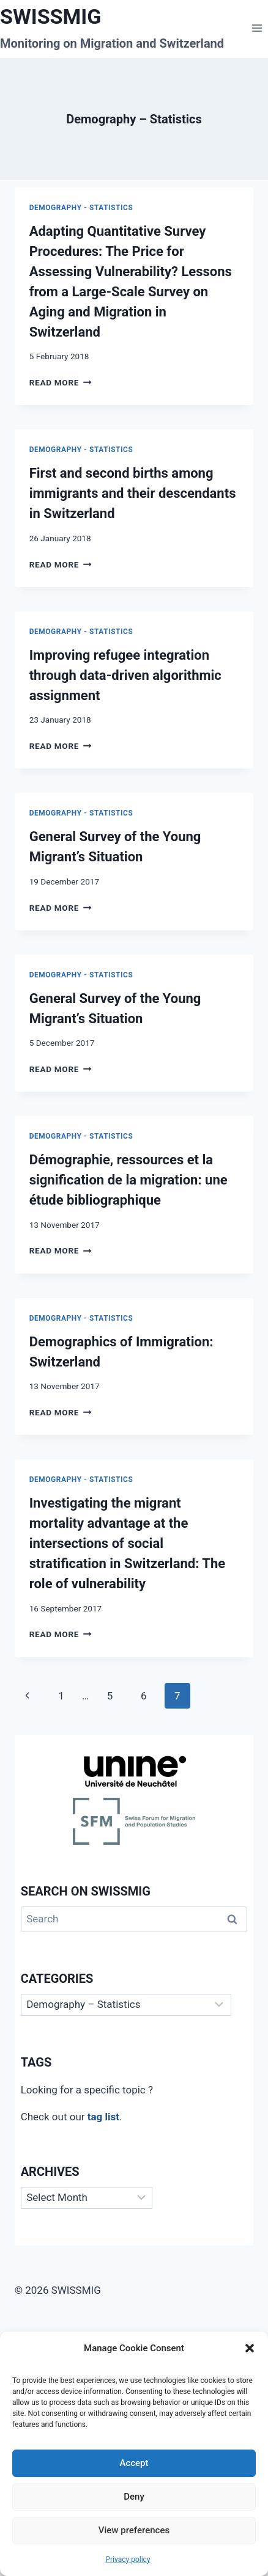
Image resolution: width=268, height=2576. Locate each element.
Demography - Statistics (81, 207)
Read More (60, 382)
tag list (103, 2117)
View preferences (134, 2530)
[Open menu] (256, 27)
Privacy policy (127, 2559)
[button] (250, 2348)
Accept (133, 2462)
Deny (134, 2496)
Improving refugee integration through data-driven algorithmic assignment (125, 675)
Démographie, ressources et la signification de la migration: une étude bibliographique (128, 1180)
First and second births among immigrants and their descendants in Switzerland (132, 493)
